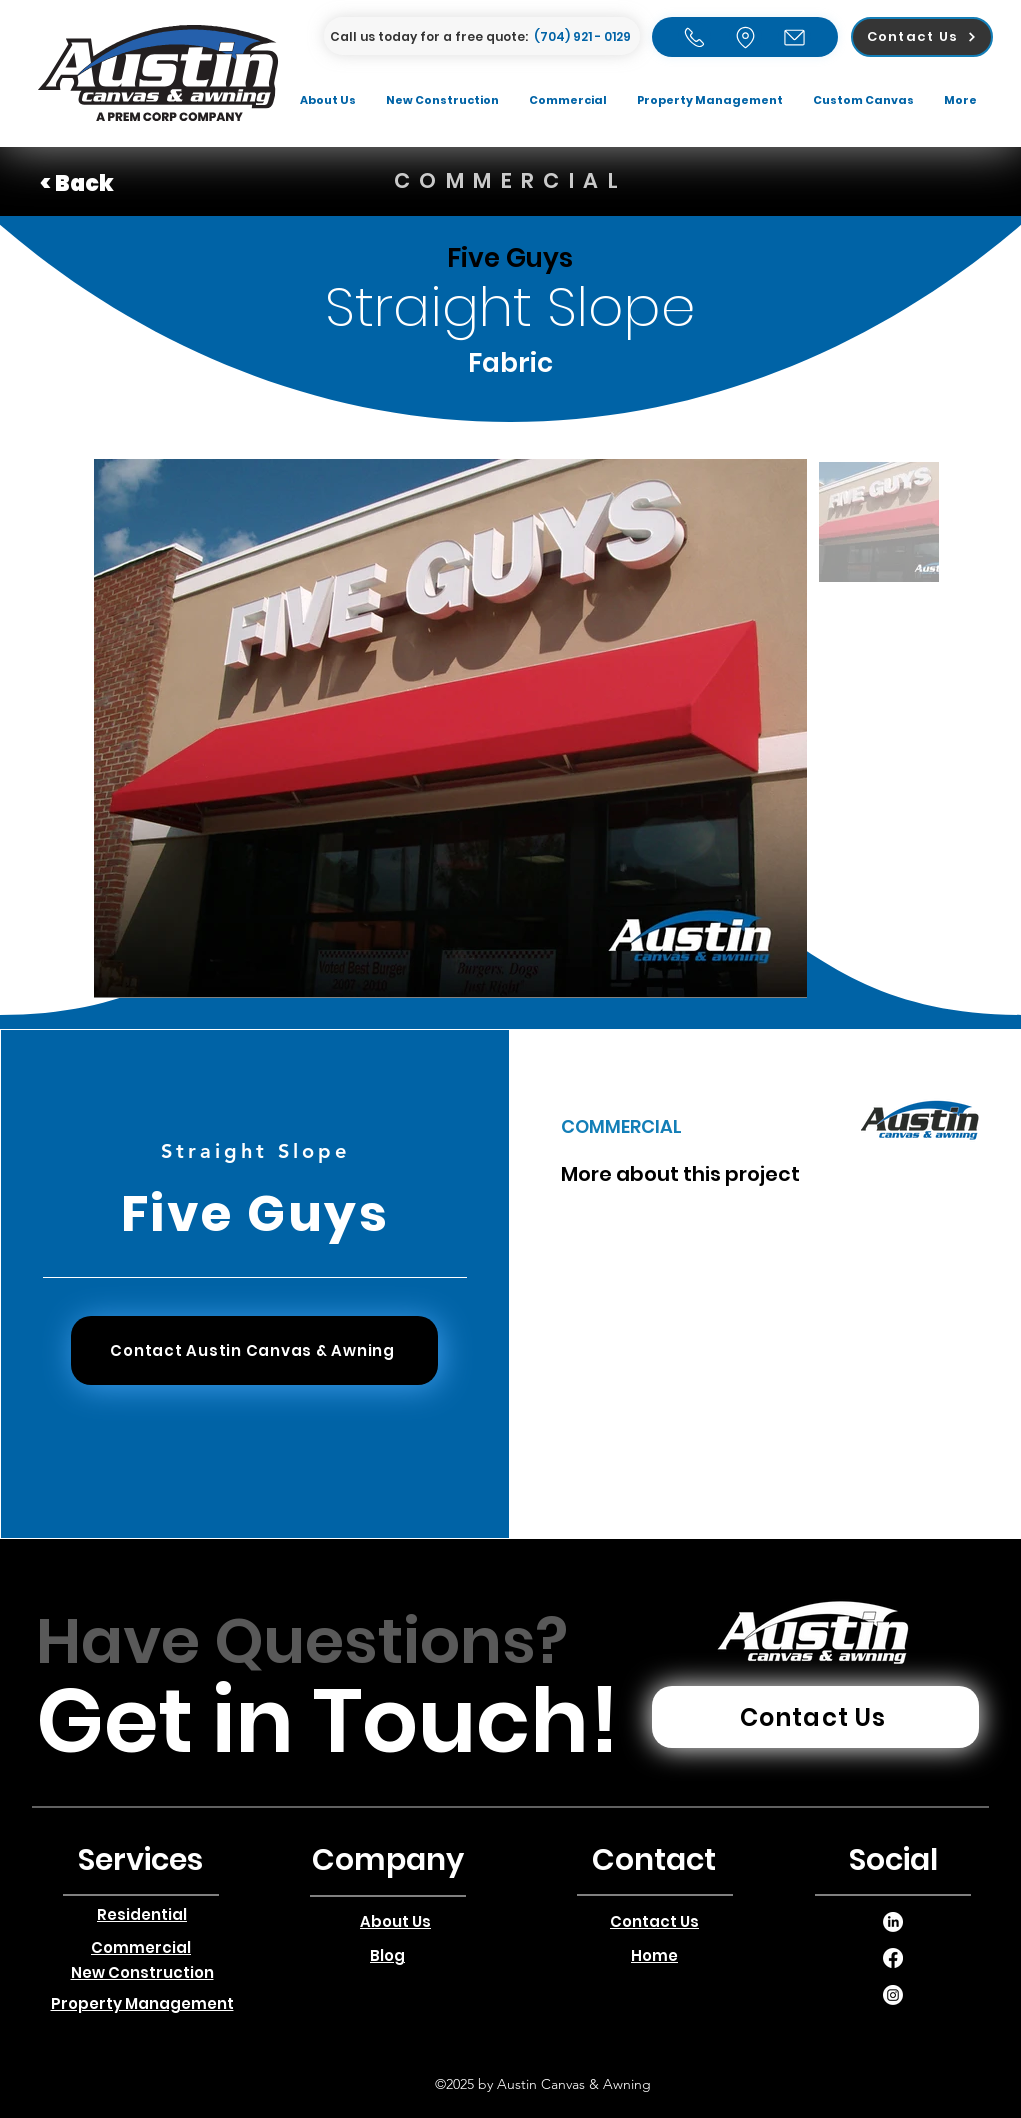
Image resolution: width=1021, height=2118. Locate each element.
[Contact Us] (922, 37)
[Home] (694, 37)
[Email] (794, 37)
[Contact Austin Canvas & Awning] (254, 1350)
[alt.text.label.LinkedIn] (893, 1922)
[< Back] (111, 184)
